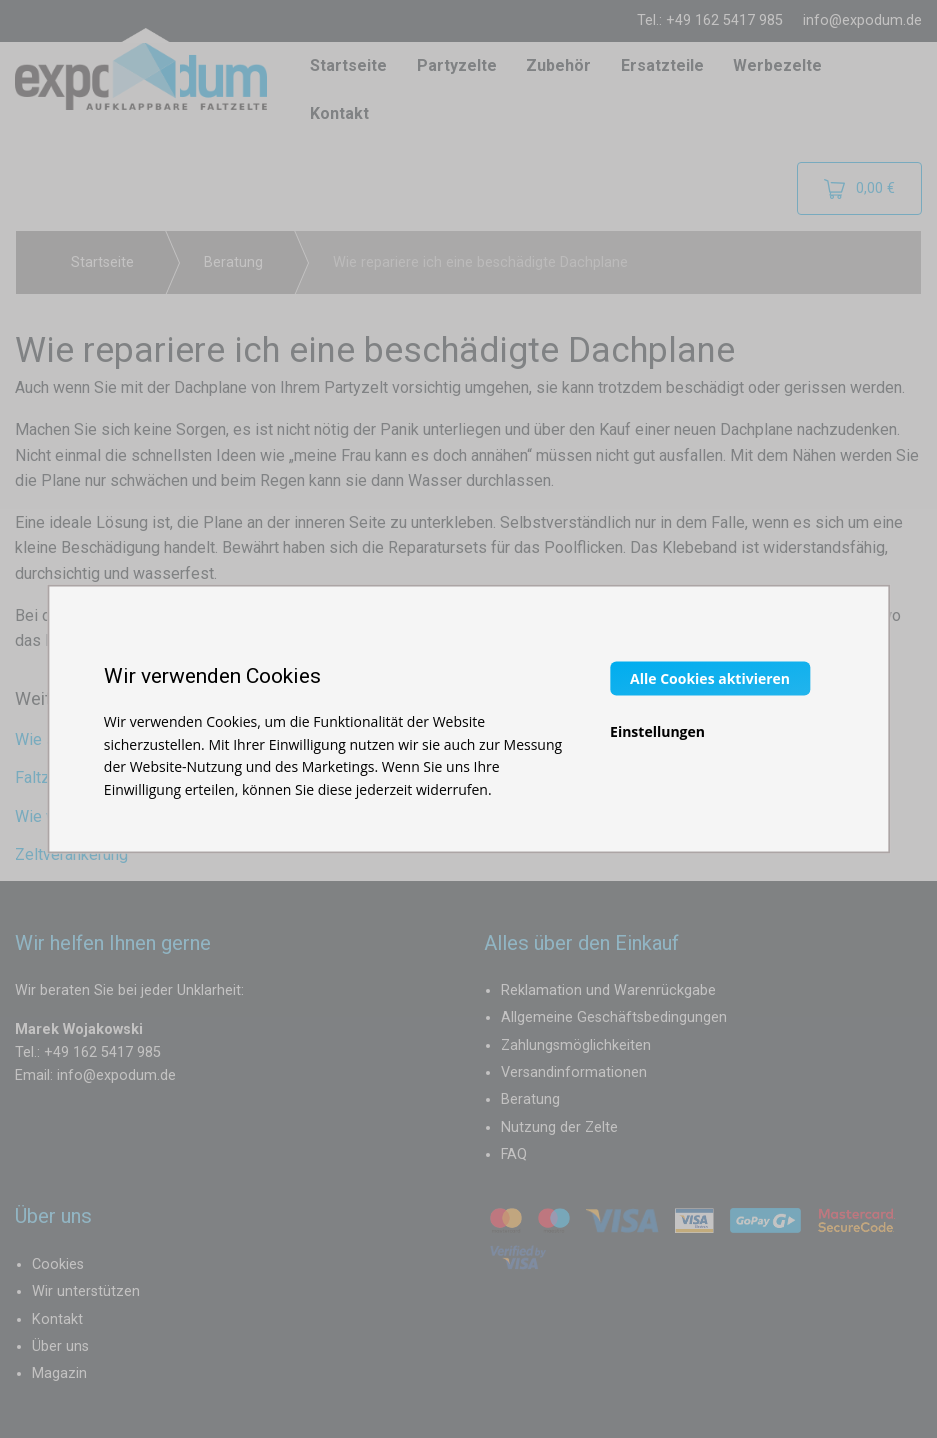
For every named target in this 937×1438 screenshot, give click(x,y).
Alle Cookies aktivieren (710, 678)
